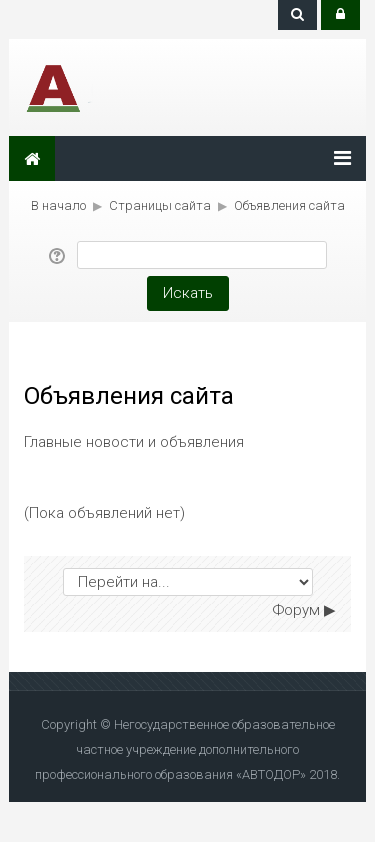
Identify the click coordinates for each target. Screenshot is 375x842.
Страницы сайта (160, 205)
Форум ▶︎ (304, 610)
